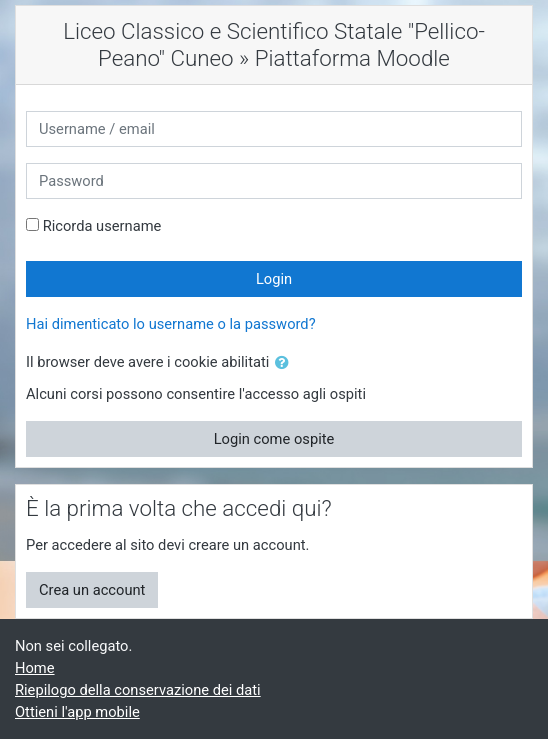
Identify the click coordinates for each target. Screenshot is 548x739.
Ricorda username (102, 226)
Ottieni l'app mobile (77, 712)
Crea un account (92, 590)
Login (274, 279)
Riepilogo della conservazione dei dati (138, 690)
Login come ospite (274, 439)
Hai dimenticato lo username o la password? (171, 324)
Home (35, 668)
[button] (286, 363)
